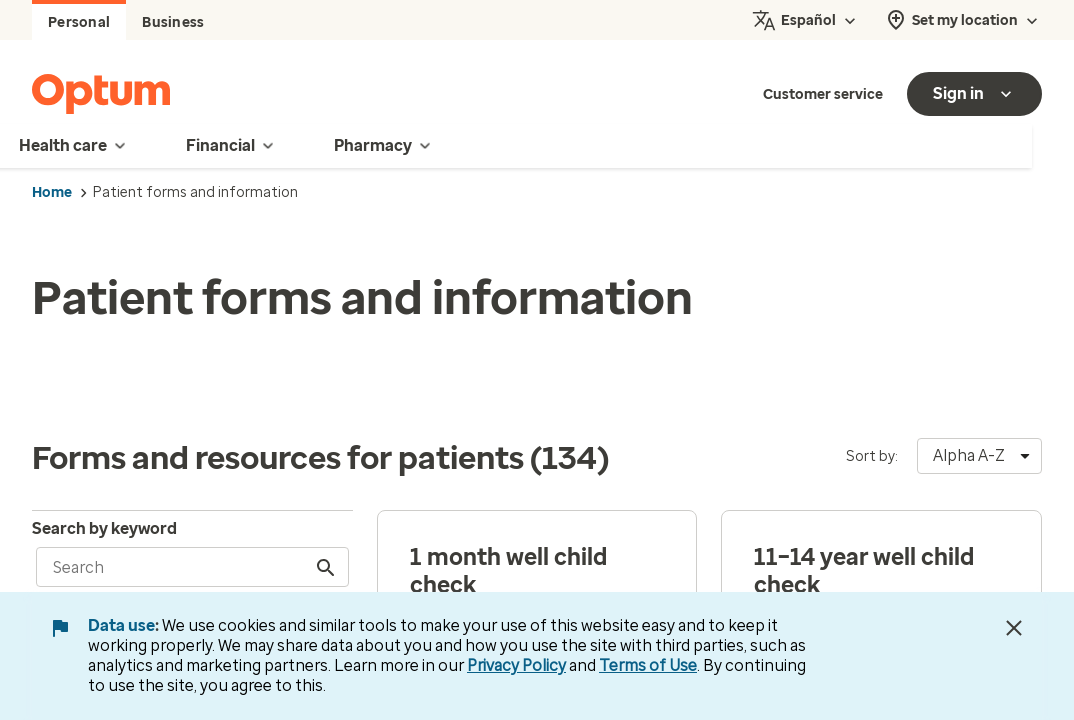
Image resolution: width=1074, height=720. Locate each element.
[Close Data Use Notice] (1014, 628)
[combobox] (979, 456)
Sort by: (872, 456)
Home (52, 192)
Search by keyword (104, 528)
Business (173, 22)
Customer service (823, 94)
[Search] (328, 567)
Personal (79, 22)
